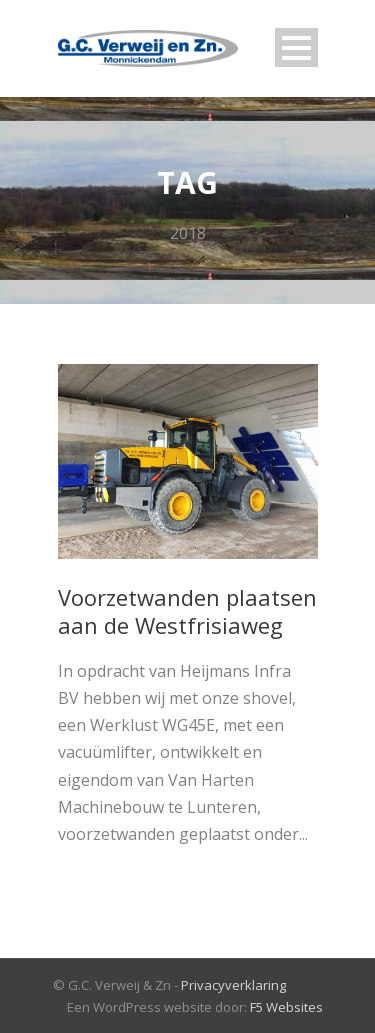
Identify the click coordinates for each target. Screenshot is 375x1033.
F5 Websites (286, 1007)
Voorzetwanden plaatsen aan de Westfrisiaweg (187, 611)
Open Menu (296, 47)
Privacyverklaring (233, 985)
